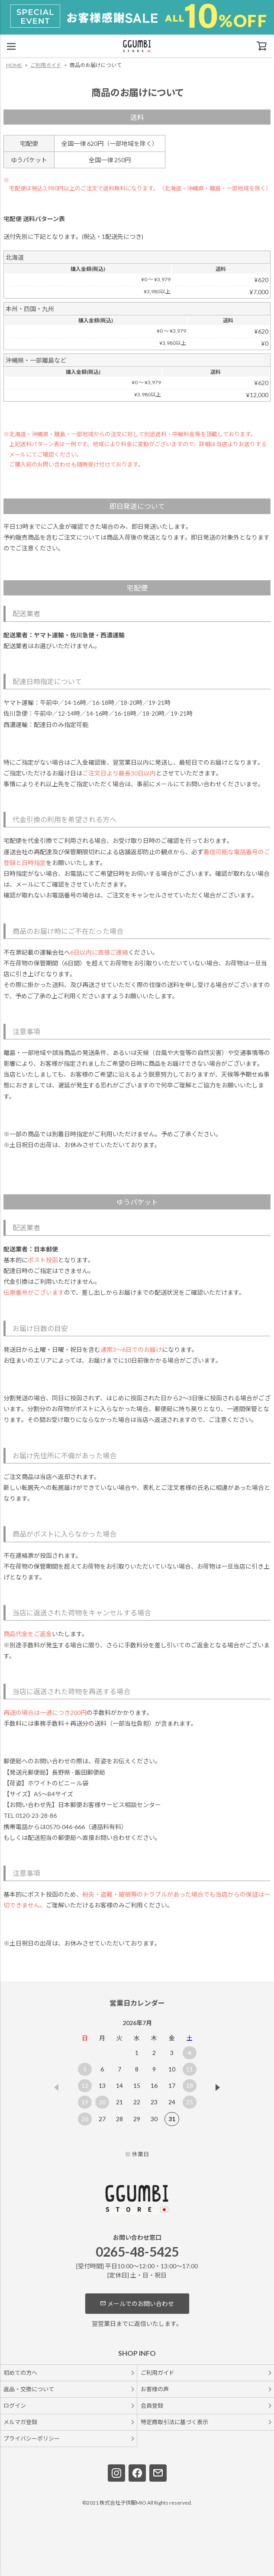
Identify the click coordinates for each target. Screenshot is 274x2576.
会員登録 (152, 2405)
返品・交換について (28, 2389)
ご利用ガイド (45, 65)
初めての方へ (20, 2372)
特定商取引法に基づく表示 (174, 2421)
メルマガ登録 (20, 2421)
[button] (218, 2087)
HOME (14, 65)
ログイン (14, 2405)
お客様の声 (155, 2389)
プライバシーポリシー (31, 2438)
